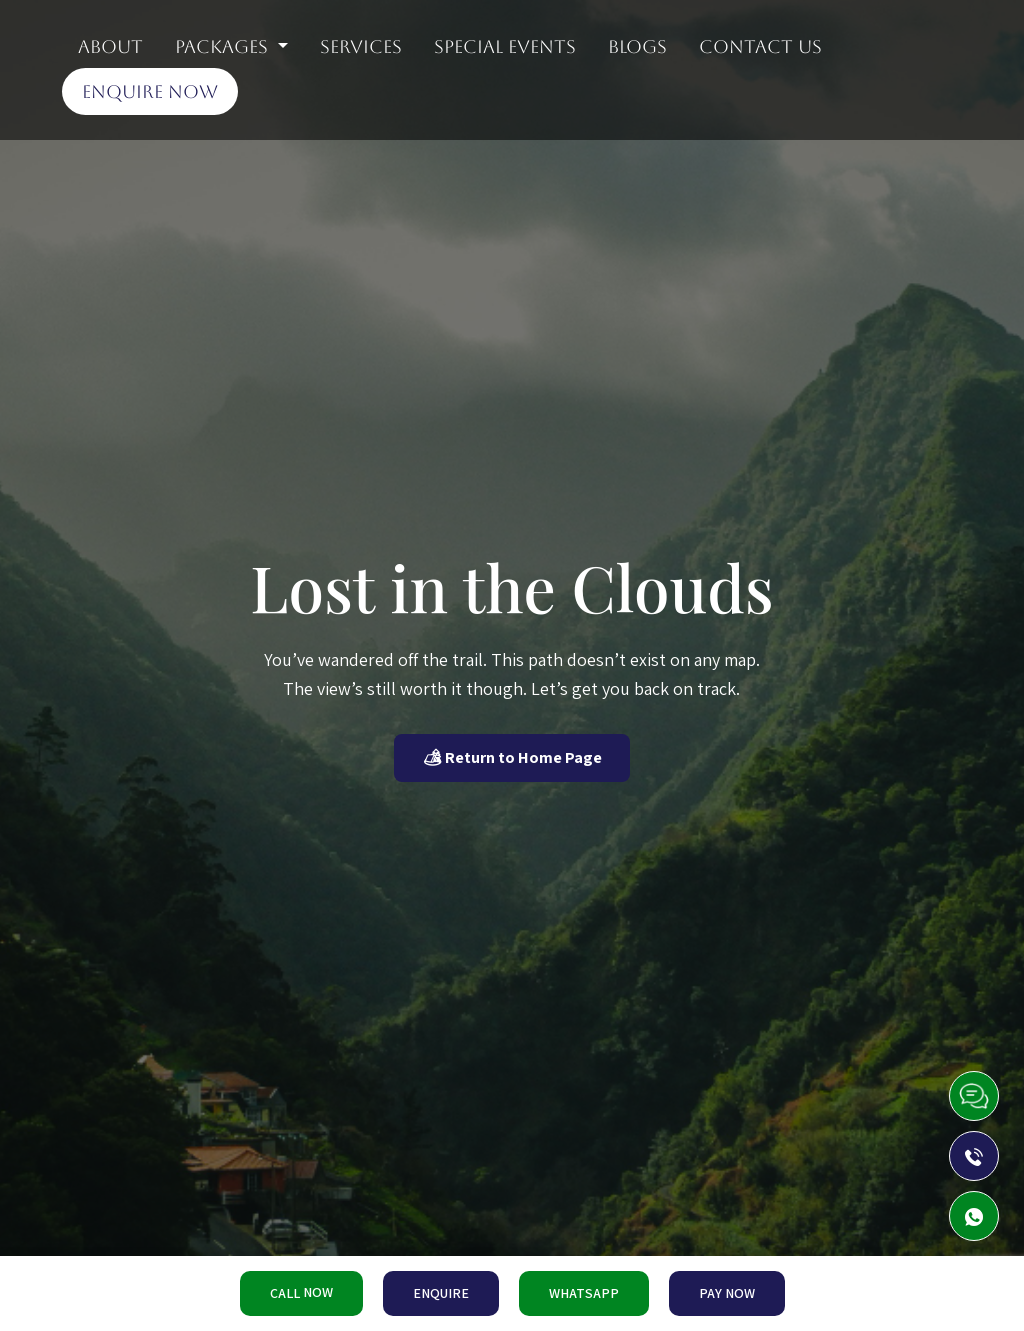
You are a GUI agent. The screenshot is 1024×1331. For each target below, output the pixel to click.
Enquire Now (150, 91)
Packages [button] (224, 46)
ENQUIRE (441, 1293)
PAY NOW (727, 1293)
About (110, 46)
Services (361, 46)
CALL (301, 1292)
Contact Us (760, 46)
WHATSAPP (584, 1293)
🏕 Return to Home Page (512, 757)
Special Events (505, 46)
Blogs (637, 46)
